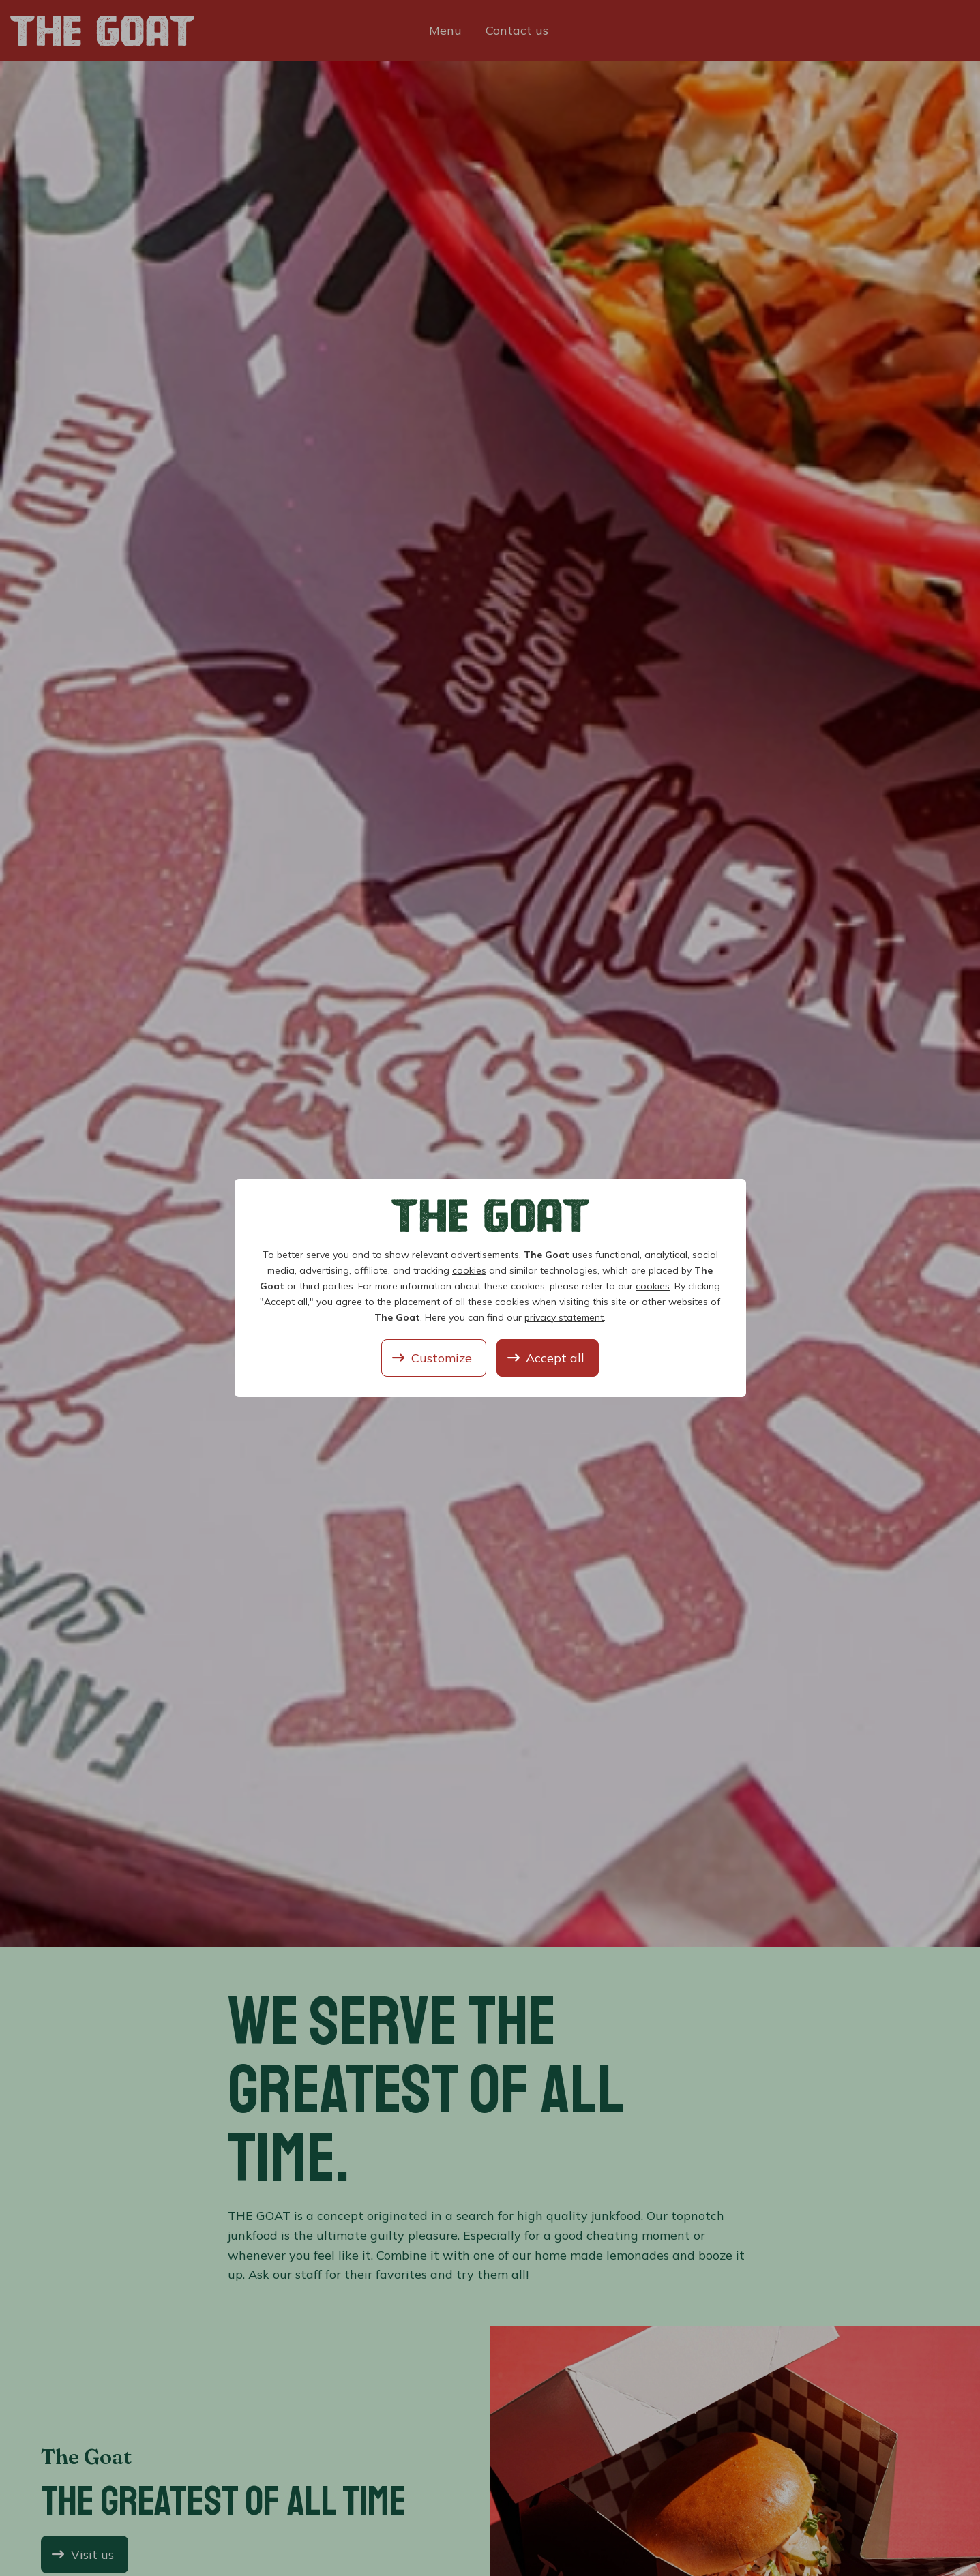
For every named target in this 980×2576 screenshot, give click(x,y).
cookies (469, 1270)
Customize (441, 1358)
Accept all (555, 1358)
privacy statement (564, 1317)
